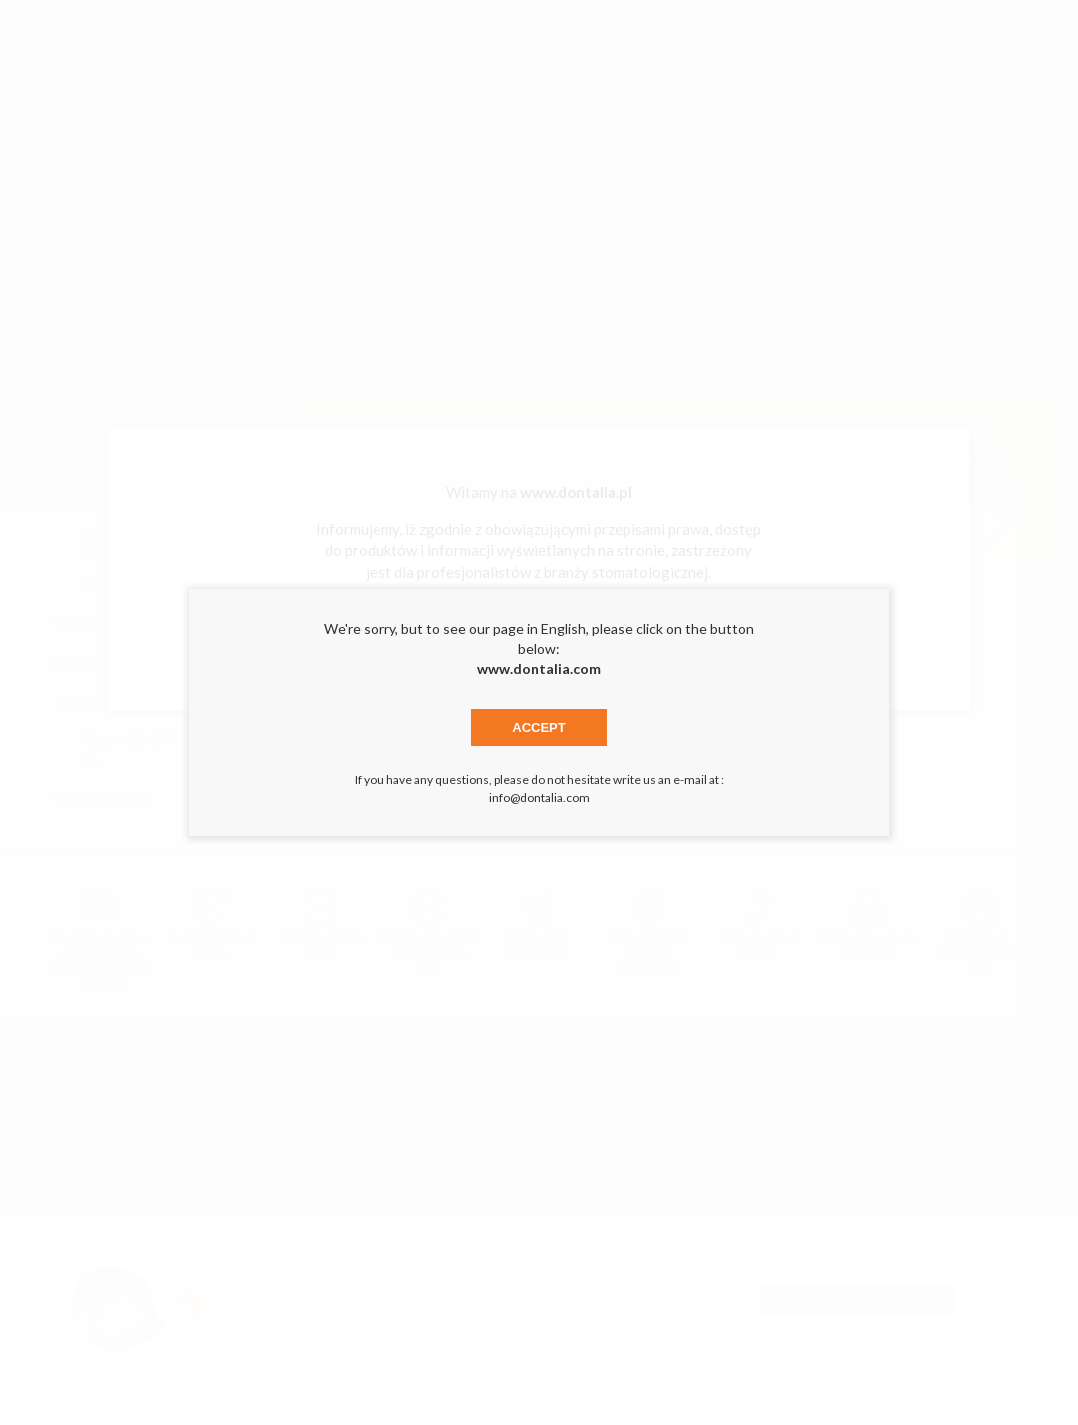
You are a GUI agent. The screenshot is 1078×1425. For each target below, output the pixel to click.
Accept (538, 727)
